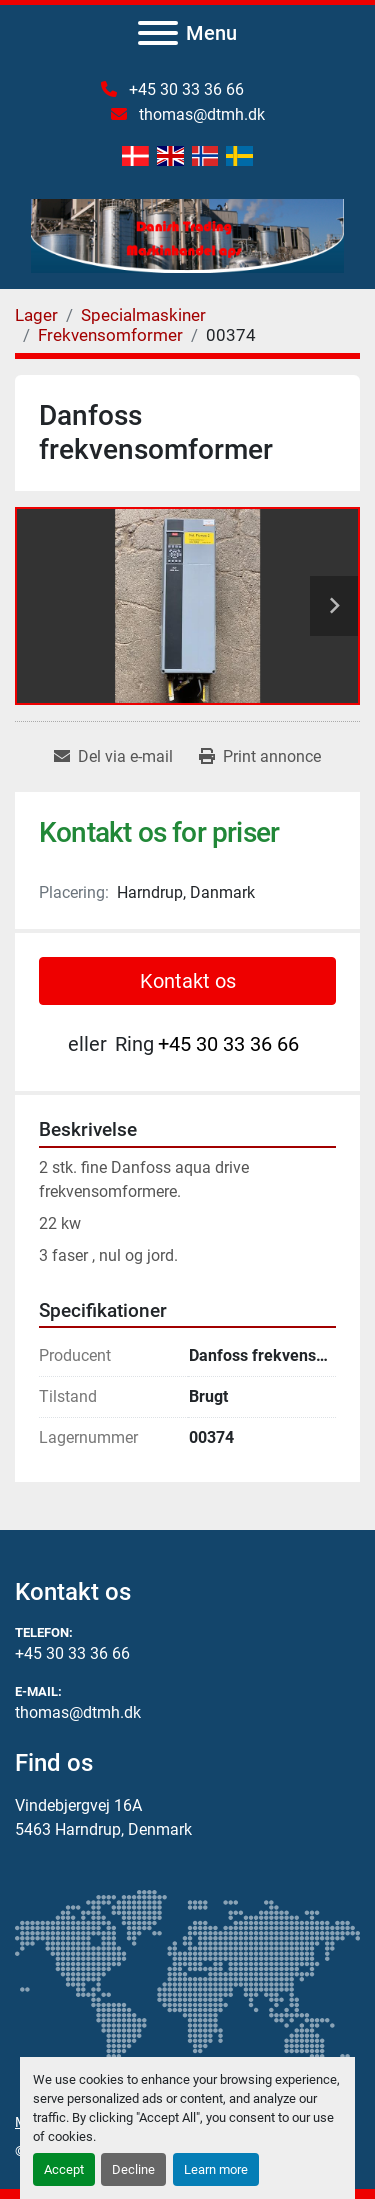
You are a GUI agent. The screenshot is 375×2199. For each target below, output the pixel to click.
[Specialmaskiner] (143, 315)
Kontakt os (188, 981)
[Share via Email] (113, 757)
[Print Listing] (260, 757)
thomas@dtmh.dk (200, 114)
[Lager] (36, 315)
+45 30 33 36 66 (184, 89)
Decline (133, 2169)
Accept (64, 2169)
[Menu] (158, 33)
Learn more (216, 2169)
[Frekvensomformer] (110, 335)
